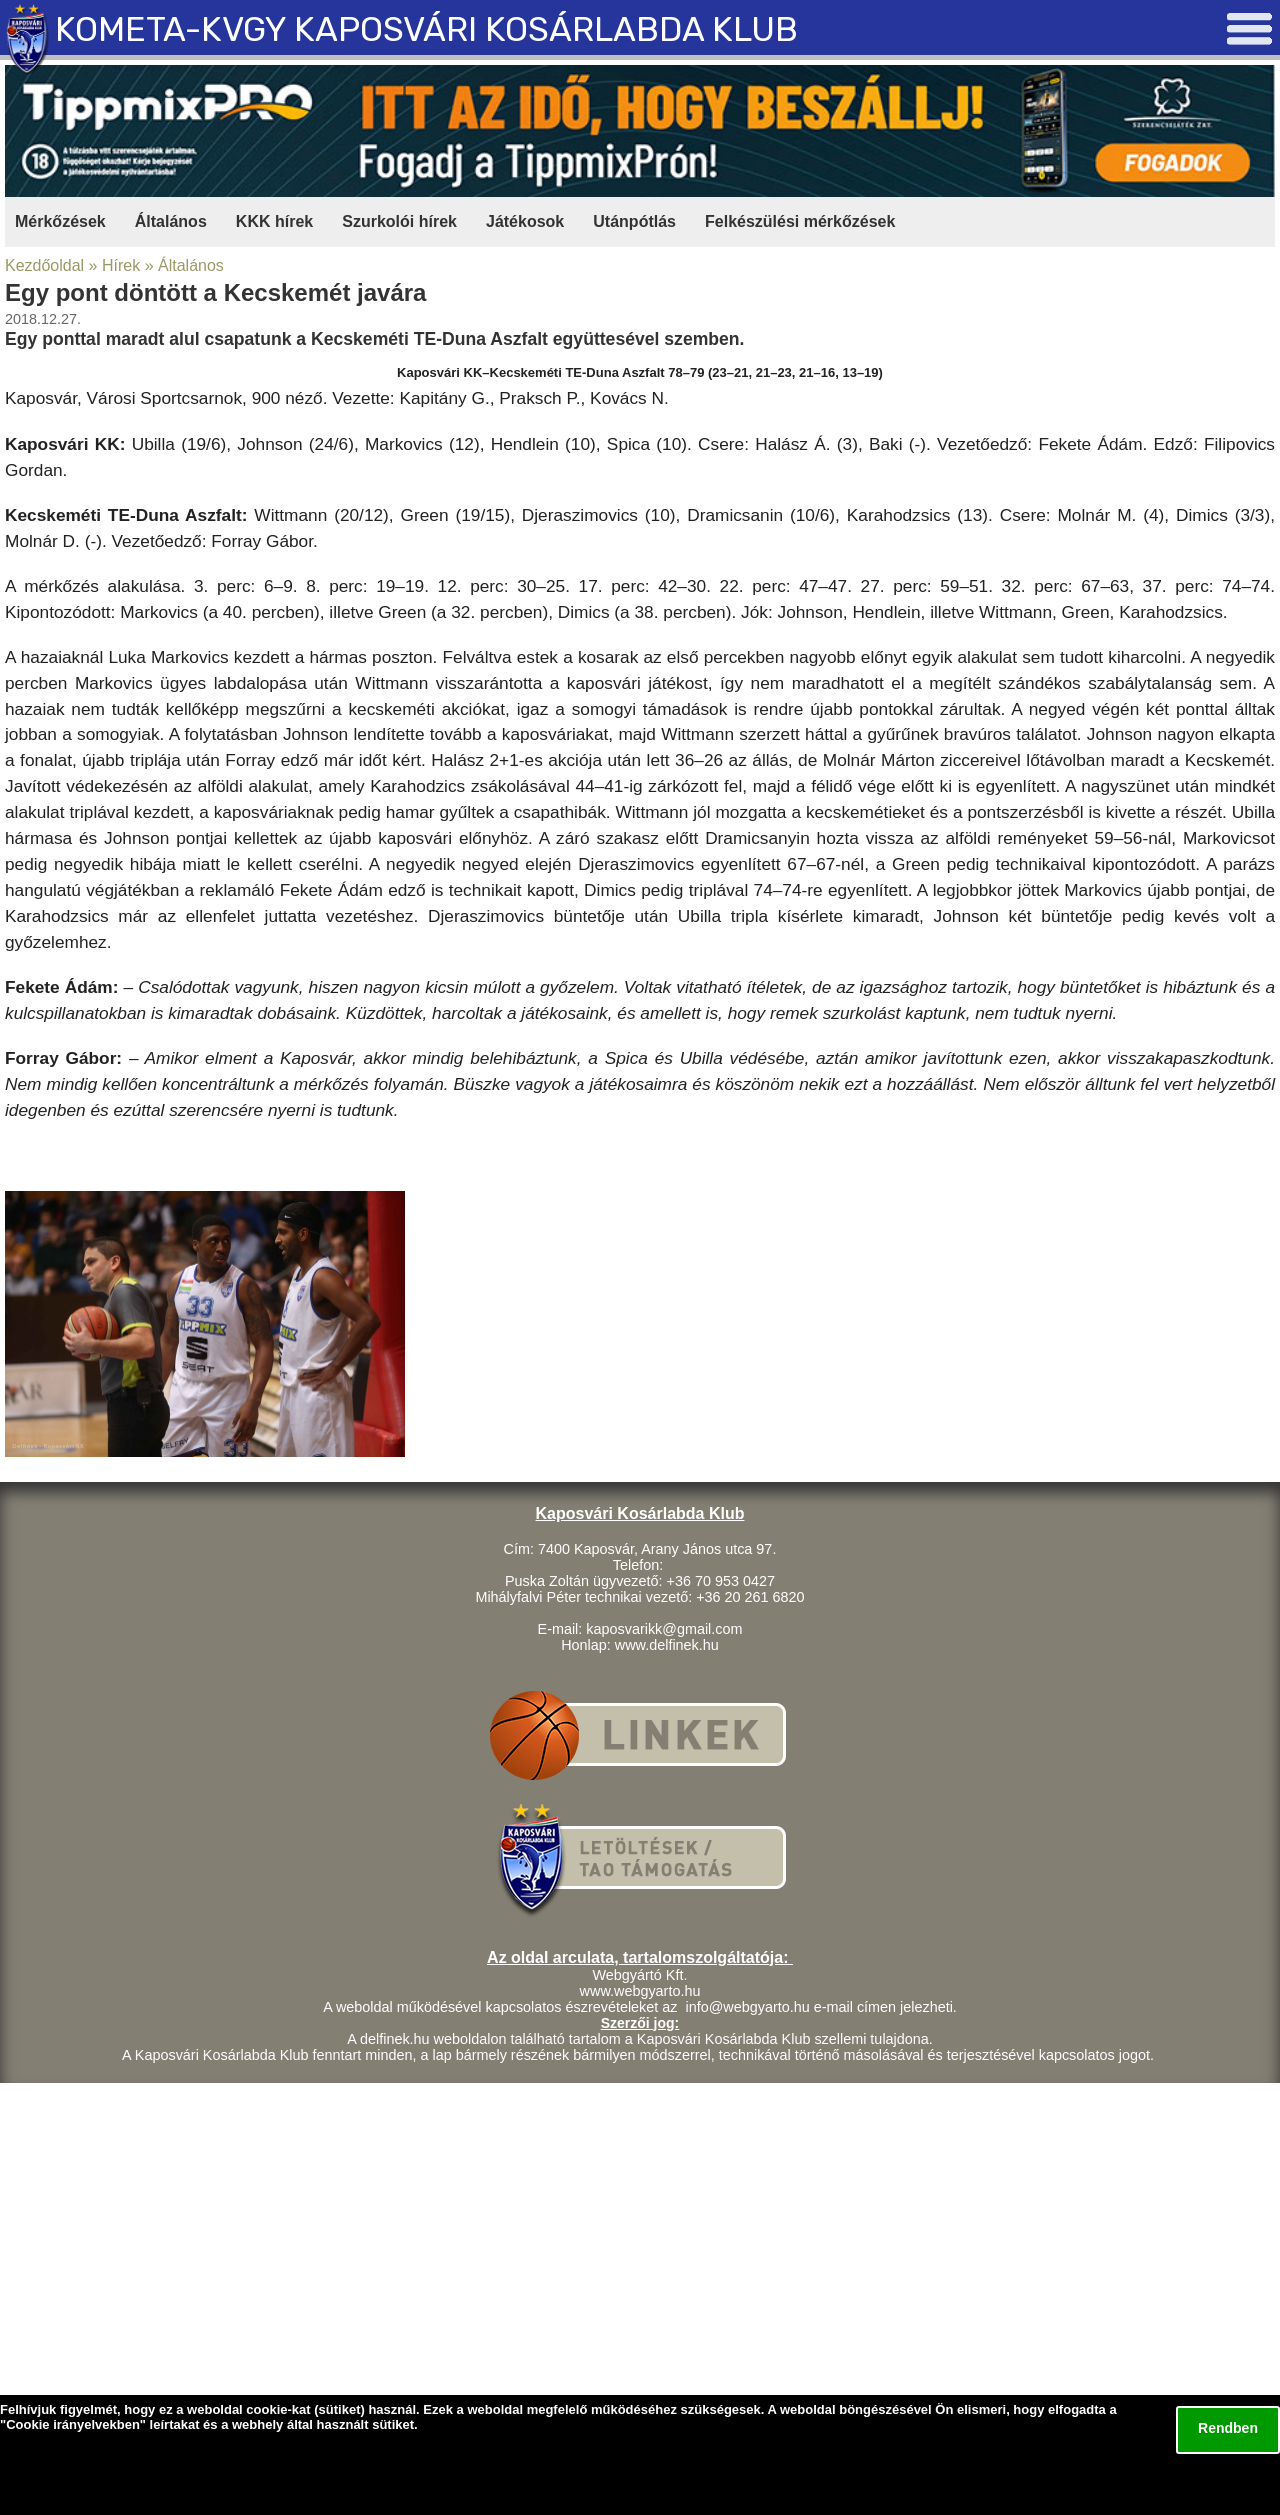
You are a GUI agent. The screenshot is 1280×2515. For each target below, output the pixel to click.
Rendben (1228, 2428)
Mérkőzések (60, 221)
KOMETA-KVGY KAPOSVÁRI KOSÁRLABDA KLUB (426, 29)
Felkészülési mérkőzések (800, 221)
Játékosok (525, 221)
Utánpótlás (634, 221)
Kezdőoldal (44, 265)
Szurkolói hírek (399, 221)
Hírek (121, 265)
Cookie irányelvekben (73, 2424)
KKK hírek (274, 221)
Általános (171, 221)
